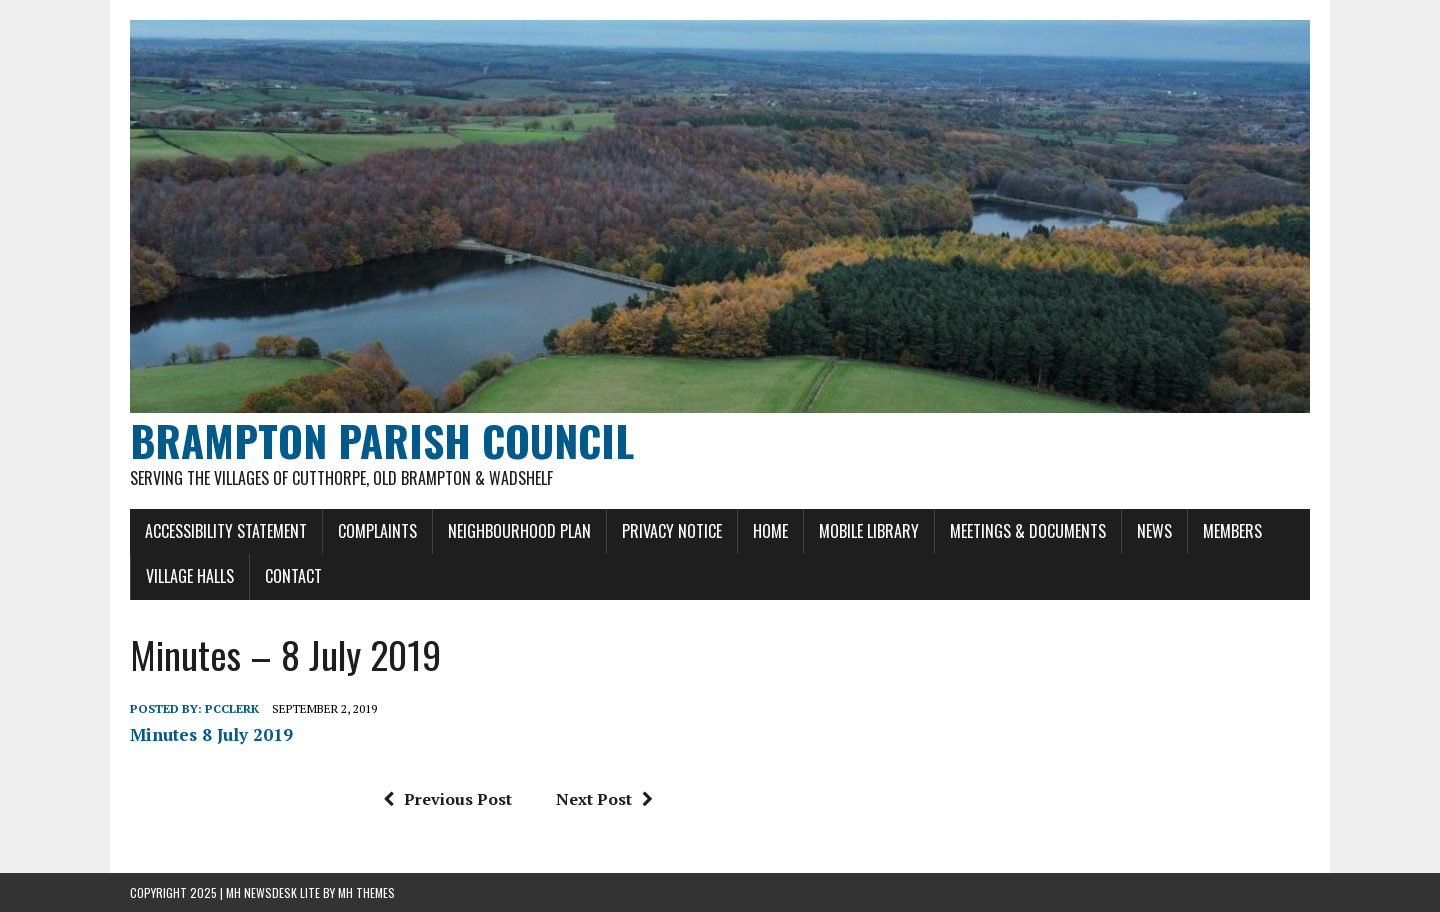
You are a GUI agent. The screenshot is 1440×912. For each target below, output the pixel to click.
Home (770, 531)
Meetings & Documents (1028, 531)
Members (1232, 531)
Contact (293, 576)
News (1154, 531)
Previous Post (447, 799)
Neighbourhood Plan (519, 531)
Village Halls (190, 576)
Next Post (604, 799)
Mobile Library (869, 531)
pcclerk (232, 708)
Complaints (377, 531)
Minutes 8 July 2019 (211, 734)
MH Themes (366, 892)
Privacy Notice (672, 531)
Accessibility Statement (226, 531)
